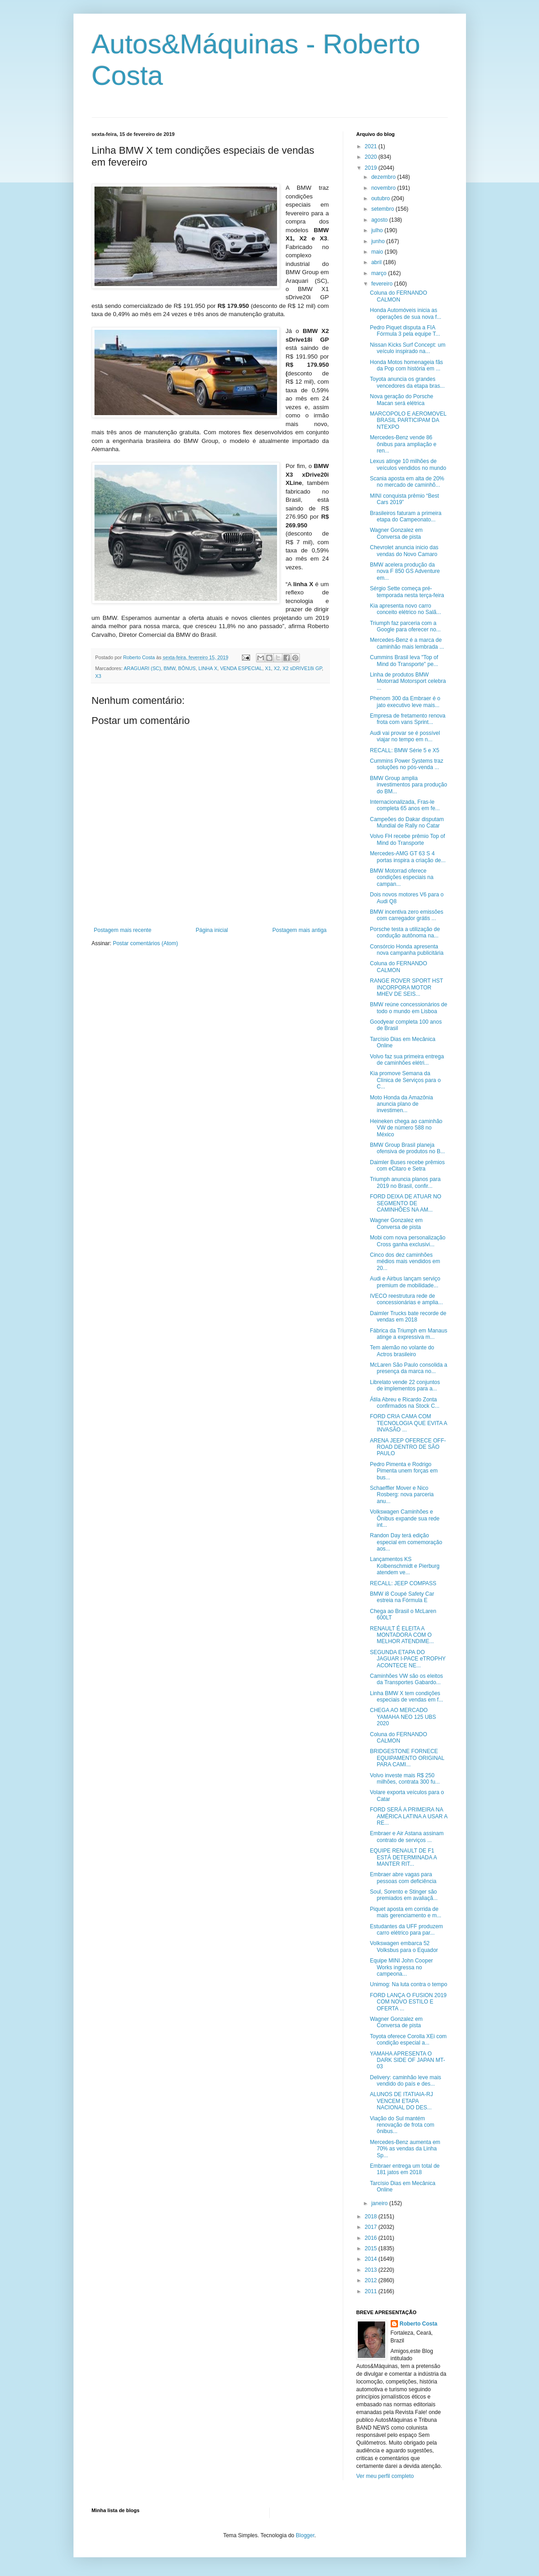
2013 (371, 2270)
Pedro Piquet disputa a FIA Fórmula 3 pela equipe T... (405, 330)
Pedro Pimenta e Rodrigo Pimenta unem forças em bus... (403, 1471)
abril (377, 262)
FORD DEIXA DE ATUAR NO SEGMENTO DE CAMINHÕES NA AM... (405, 1203)
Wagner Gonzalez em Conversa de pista (396, 533)
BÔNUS (186, 668)
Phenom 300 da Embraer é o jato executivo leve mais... (405, 701)
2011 (371, 2291)
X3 (98, 676)
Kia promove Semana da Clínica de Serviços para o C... (405, 1080)
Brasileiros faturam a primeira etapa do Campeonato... (405, 516)
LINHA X (208, 668)
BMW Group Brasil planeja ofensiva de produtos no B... (407, 1148)
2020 (371, 157)
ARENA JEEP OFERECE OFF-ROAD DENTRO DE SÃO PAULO (407, 1447)
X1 (268, 668)
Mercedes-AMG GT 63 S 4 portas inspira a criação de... (407, 856)
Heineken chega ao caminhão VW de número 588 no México (406, 1128)
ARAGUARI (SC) (142, 668)
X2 (277, 668)
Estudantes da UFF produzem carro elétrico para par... (406, 1929)
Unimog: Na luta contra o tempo (408, 1984)
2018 (371, 2216)
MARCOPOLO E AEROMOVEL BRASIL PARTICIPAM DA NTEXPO (408, 420)
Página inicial (212, 930)
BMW (170, 668)
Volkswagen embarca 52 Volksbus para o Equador (404, 1946)
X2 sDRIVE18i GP (302, 668)
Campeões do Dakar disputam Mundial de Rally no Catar (407, 822)
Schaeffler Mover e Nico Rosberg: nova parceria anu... (402, 1494)
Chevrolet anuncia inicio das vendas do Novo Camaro (404, 550)
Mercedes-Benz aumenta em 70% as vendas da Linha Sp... (405, 2149)
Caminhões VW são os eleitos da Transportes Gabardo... (406, 1679)
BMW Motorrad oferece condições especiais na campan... (401, 877)
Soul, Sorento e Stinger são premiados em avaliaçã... (403, 1895)
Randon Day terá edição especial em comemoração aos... (406, 1542)
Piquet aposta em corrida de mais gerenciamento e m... (405, 1912)
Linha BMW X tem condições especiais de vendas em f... (406, 1696)
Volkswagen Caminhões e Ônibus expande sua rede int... (404, 1518)
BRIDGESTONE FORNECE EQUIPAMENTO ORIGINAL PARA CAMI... (407, 1758)
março (379, 273)
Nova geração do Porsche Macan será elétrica (401, 399)
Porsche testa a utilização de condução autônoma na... (405, 932)
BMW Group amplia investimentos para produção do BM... (408, 785)
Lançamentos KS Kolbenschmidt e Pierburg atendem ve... (404, 1566)
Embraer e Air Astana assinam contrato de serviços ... (406, 1836)
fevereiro (382, 284)
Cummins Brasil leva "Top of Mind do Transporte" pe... (404, 660)
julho (377, 230)
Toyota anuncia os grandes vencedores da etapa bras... (407, 382)
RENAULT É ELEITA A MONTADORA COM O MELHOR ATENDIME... (402, 1635)
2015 (371, 2248)
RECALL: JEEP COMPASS (403, 1583)
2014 (371, 2259)
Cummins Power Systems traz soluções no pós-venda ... (406, 764)
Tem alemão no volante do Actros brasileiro (402, 1350)
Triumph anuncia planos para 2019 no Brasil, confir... (405, 1182)
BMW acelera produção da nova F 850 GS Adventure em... (405, 571)
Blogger (305, 2535)
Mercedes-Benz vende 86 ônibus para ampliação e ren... (403, 444)
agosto (380, 220)
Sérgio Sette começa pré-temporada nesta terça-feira (407, 591)
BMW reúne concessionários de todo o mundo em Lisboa (408, 1007)
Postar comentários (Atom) (145, 943)
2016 (371, 2238)
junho (378, 241)
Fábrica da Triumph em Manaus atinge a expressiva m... (408, 1333)
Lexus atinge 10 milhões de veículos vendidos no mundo (408, 464)
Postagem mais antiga (299, 930)
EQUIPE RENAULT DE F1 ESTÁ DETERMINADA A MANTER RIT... (403, 1857)
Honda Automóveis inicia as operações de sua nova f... (405, 313)
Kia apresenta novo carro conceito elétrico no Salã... (405, 609)
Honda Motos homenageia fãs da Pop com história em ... (406, 365)
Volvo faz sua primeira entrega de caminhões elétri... (407, 1059)
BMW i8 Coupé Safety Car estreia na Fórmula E (402, 1597)
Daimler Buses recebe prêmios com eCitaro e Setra (407, 1165)
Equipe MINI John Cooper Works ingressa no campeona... (401, 1967)
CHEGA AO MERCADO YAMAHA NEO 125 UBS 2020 (403, 1717)
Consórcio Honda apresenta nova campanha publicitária (406, 949)
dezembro (384, 177)
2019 (371, 168)
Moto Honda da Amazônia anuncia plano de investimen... (401, 1104)
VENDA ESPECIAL (241, 668)
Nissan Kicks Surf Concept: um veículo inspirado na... (407, 348)
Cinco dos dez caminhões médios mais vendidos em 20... (405, 1261)
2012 (371, 2280)
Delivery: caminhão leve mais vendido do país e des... (405, 2080)
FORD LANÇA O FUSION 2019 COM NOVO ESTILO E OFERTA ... (408, 2002)
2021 (371, 146)
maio (377, 252)
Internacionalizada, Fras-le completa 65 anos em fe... (405, 805)
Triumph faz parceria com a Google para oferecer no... (405, 626)
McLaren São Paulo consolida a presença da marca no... (408, 1368)
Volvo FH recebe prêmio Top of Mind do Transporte (407, 839)
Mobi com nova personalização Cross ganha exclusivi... (407, 1240)
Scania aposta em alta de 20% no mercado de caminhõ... (407, 481)
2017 (371, 2227)
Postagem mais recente (123, 930)
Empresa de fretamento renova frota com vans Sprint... (407, 719)
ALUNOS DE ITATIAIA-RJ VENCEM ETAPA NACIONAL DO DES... (401, 2101)
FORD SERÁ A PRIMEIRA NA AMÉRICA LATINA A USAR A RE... (408, 1816)
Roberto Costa (419, 2324)
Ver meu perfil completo (385, 2476)
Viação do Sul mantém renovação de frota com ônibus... (402, 2125)
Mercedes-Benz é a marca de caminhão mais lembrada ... (407, 643)
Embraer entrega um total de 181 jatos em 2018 (405, 2169)
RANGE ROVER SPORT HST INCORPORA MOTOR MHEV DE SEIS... (406, 987)
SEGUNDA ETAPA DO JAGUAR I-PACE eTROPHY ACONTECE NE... (407, 1659)
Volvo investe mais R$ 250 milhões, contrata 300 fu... (405, 1778)
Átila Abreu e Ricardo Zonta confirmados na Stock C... (404, 1402)
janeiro (380, 2203)
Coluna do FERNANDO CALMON (398, 296)
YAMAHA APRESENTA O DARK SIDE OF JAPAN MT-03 (407, 2060)
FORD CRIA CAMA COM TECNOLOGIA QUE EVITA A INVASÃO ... (408, 1423)
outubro (381, 198)
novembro (384, 188)
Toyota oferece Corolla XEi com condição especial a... (408, 2039)
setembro (383, 209)
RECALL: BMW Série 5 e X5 (404, 750)
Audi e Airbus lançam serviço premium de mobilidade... (405, 1281)
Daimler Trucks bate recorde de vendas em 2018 (408, 1316)
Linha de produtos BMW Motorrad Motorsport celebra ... (407, 681)
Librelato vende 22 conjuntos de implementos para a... (405, 1385)
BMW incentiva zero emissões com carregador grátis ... (406, 915)
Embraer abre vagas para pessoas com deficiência (403, 1877)
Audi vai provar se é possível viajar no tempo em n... (405, 736)
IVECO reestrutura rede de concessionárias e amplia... (406, 1299)
